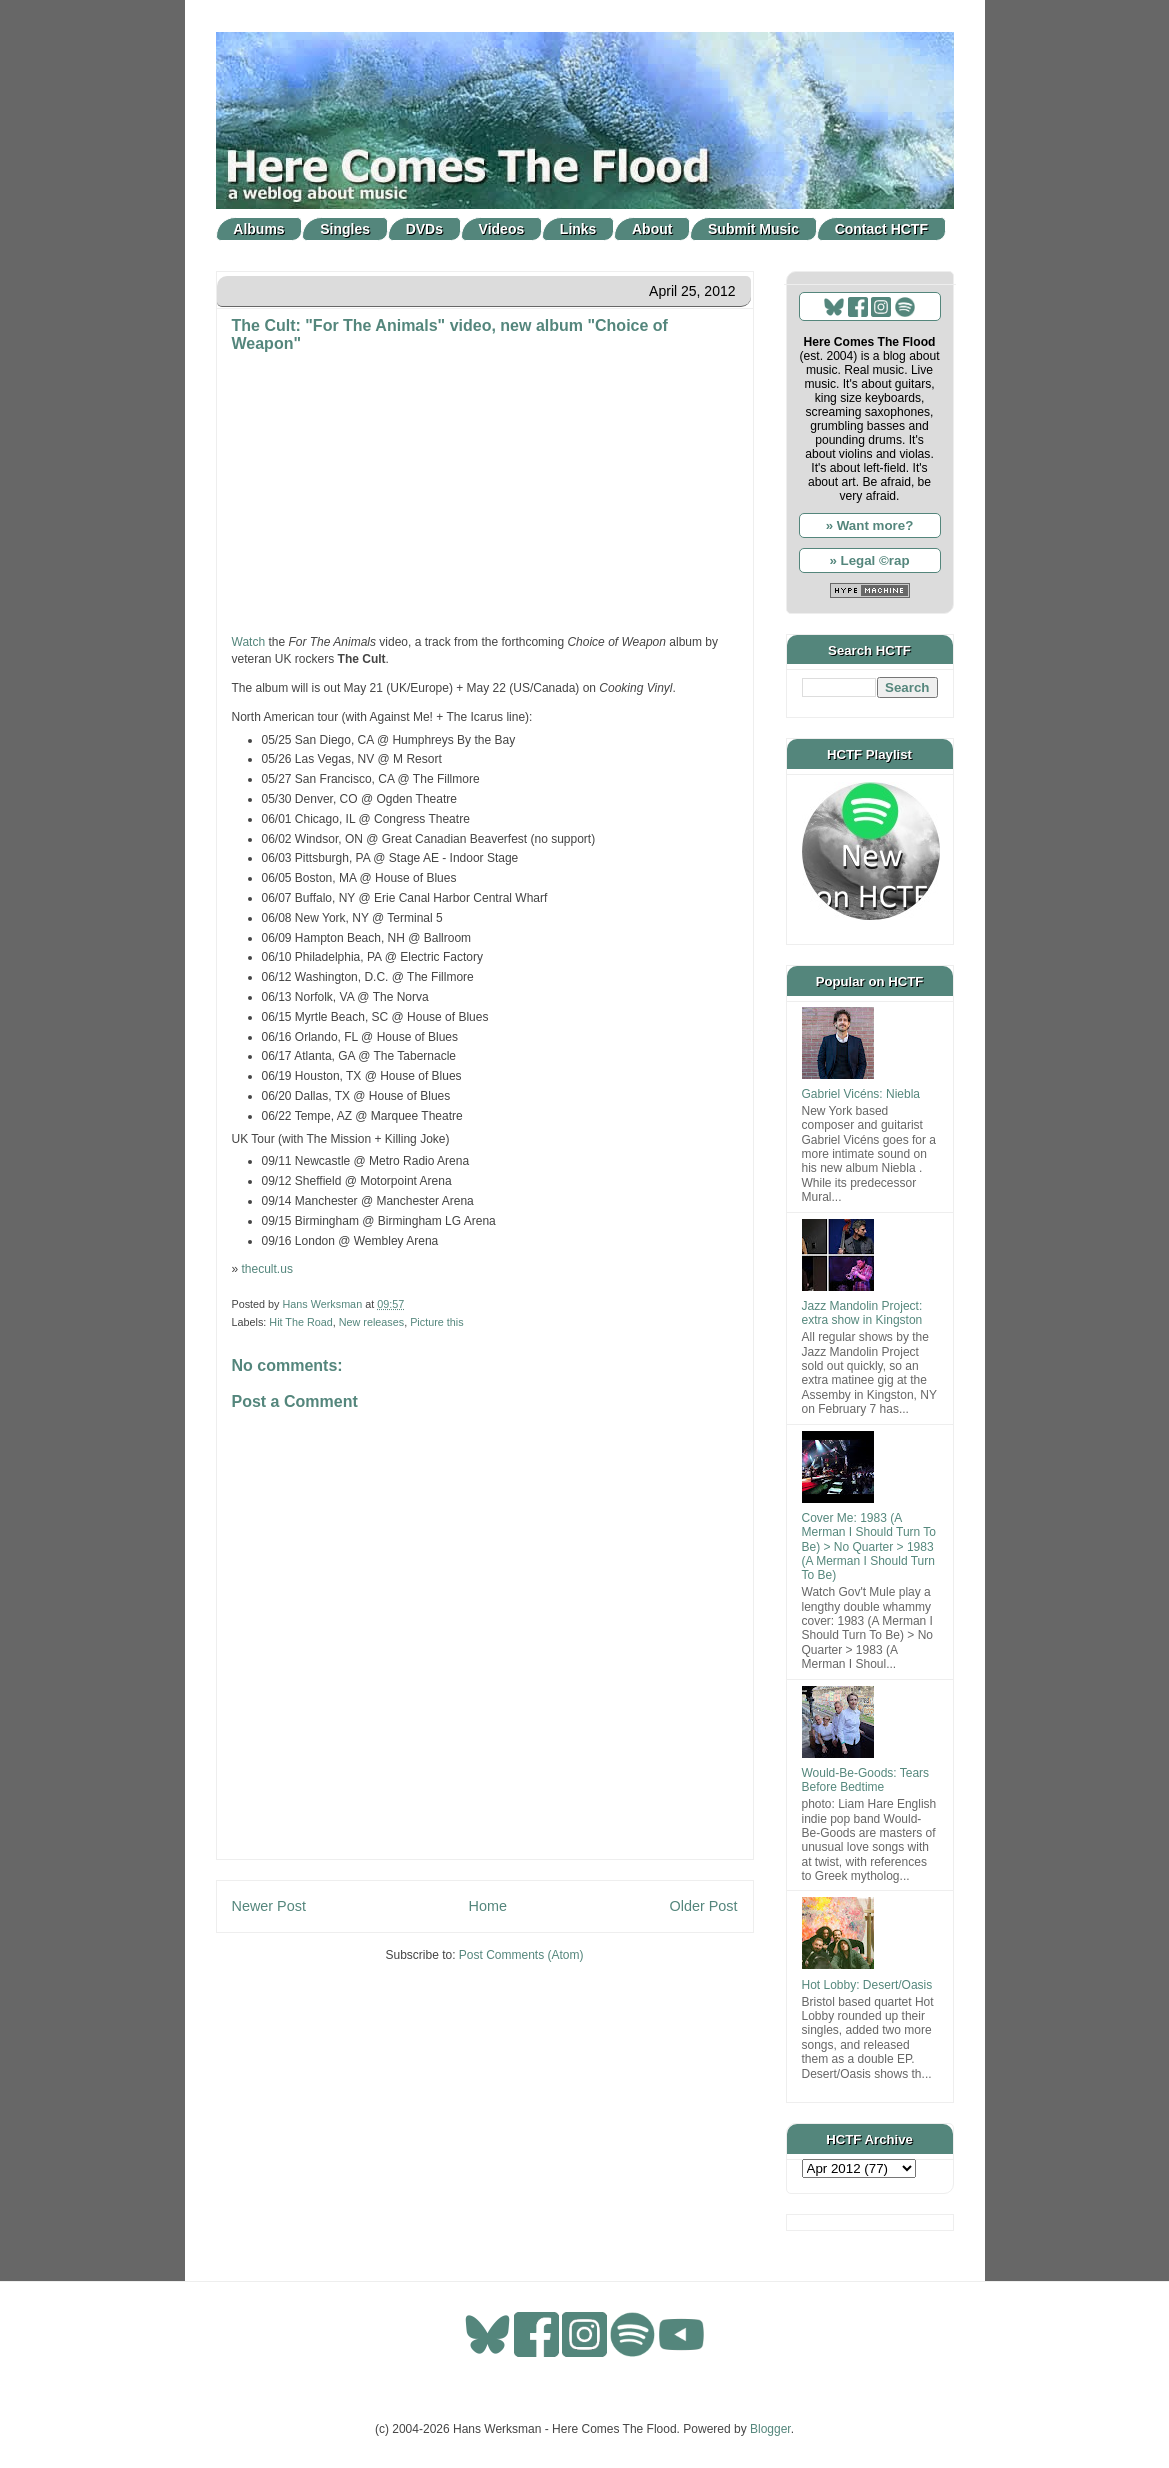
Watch (249, 642)
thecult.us (267, 1269)
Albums (258, 229)
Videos (502, 229)
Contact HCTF (881, 229)
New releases (371, 1322)
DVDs (424, 229)
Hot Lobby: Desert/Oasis (867, 1985)
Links (578, 229)
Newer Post (269, 1906)
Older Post (704, 1906)
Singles (345, 229)
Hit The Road (300, 1322)
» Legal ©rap (869, 560)
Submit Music (753, 229)
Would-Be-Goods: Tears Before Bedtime (866, 1780)
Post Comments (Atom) (521, 1955)
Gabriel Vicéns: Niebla (861, 1094)
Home (488, 1906)
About (652, 229)
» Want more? (870, 525)
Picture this (436, 1322)
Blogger (770, 2429)
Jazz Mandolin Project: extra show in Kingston (862, 1313)
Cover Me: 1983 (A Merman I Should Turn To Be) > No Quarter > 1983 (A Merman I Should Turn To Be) (869, 1547)
